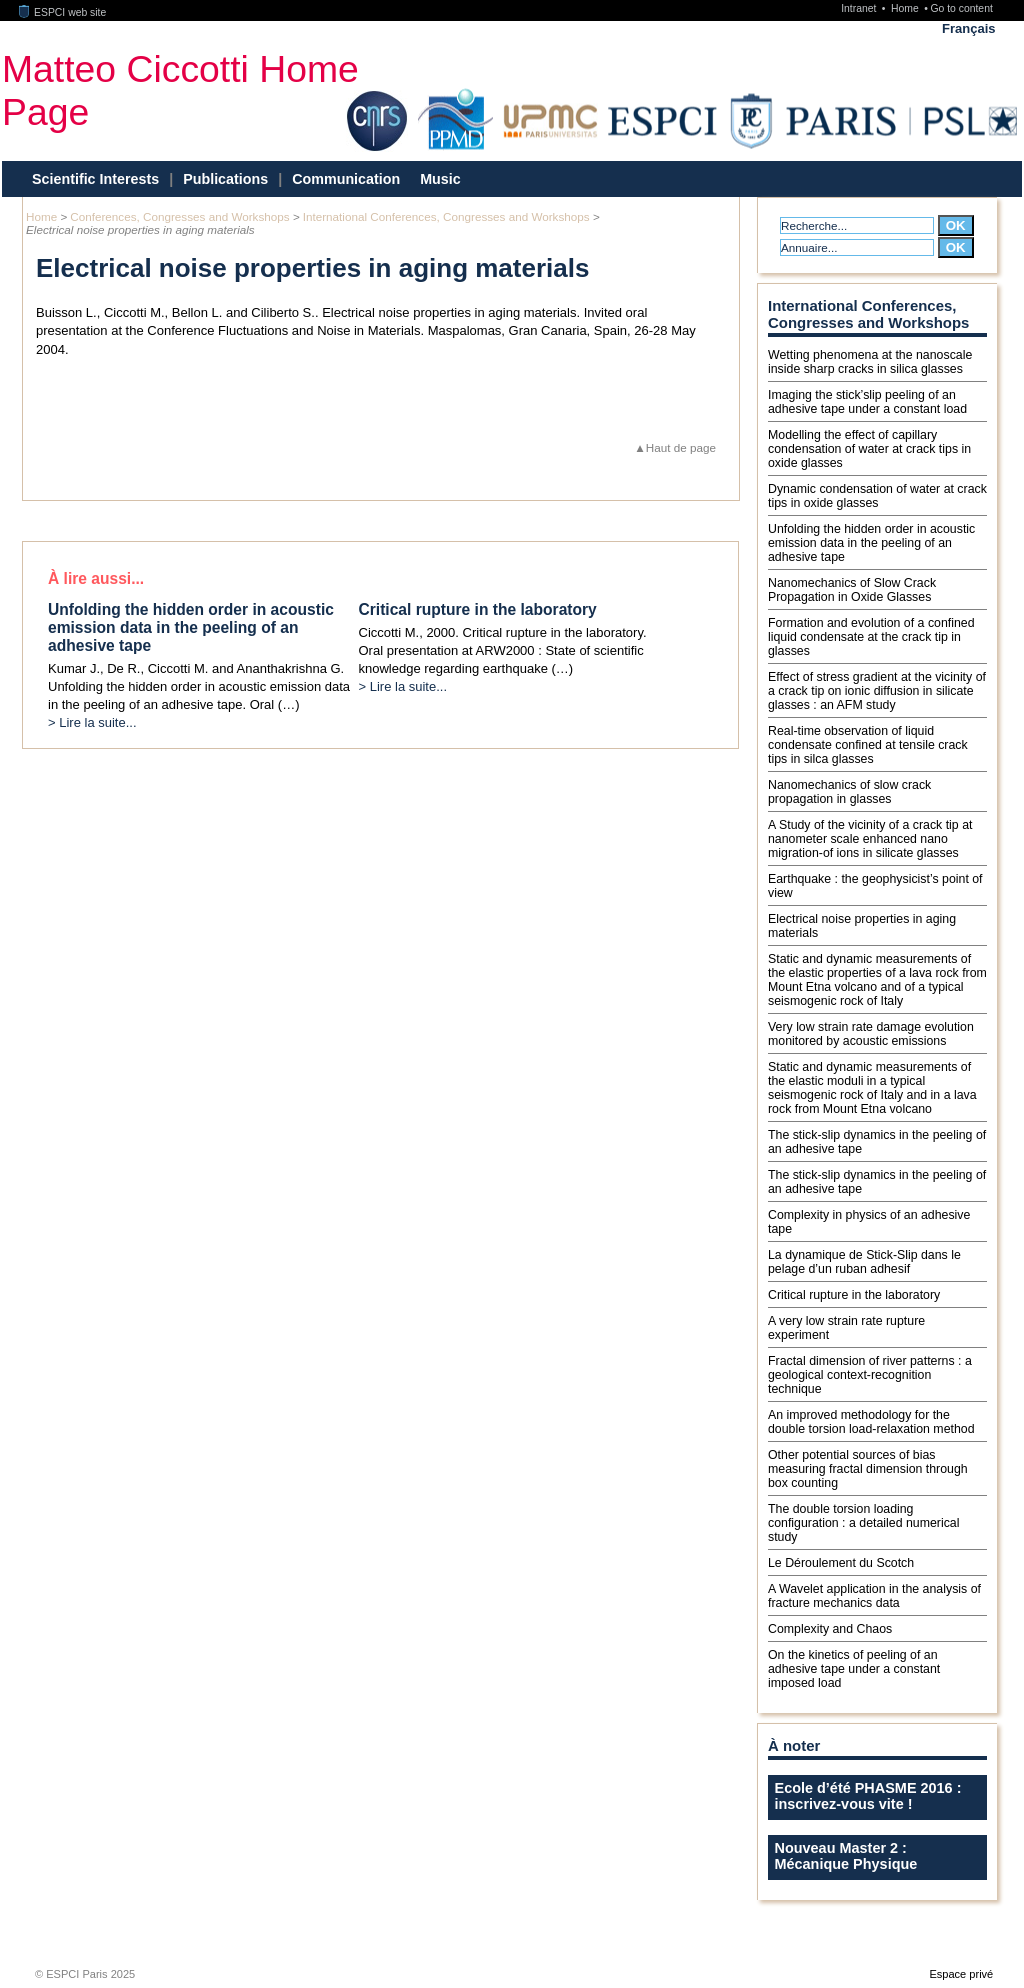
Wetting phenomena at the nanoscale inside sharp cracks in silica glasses (870, 362)
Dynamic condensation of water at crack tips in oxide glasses (877, 496)
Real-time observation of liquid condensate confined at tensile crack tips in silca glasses (868, 745)
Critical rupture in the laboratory (854, 1295)
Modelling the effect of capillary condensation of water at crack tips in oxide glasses (869, 449)
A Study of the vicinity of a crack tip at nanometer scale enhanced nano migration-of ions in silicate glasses (870, 839)
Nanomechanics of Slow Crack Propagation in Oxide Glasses (852, 590)
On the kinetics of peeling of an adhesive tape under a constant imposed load (854, 1669)
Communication (346, 179)
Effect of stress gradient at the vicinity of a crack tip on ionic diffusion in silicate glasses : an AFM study (877, 691)
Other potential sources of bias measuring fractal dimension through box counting (868, 1469)
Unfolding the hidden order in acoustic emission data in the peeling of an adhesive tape (871, 543)
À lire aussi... (96, 578)
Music (440, 179)
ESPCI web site (63, 12)
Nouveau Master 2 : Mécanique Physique (846, 1856)
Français (968, 28)
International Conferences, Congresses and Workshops (446, 216)
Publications (225, 179)
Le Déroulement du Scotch (841, 1563)
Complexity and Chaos (830, 1629)
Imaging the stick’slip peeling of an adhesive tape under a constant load (867, 402)
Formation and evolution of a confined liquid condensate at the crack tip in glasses (871, 637)
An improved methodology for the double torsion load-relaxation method (871, 1422)
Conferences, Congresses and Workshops (179, 216)
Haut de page (681, 447)
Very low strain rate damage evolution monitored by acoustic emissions (871, 1034)
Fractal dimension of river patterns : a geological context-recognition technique (870, 1375)
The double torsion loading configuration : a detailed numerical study (863, 1523)
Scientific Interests (95, 179)
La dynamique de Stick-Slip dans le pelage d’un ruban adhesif (864, 1262)
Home (906, 8)
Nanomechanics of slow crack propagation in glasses (849, 792)
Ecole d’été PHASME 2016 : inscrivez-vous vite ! (868, 1796)
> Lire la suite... (92, 722)
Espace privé (961, 1974)
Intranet (860, 8)
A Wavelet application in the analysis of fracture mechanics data (874, 1596)
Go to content (961, 8)
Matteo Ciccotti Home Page (180, 90)
